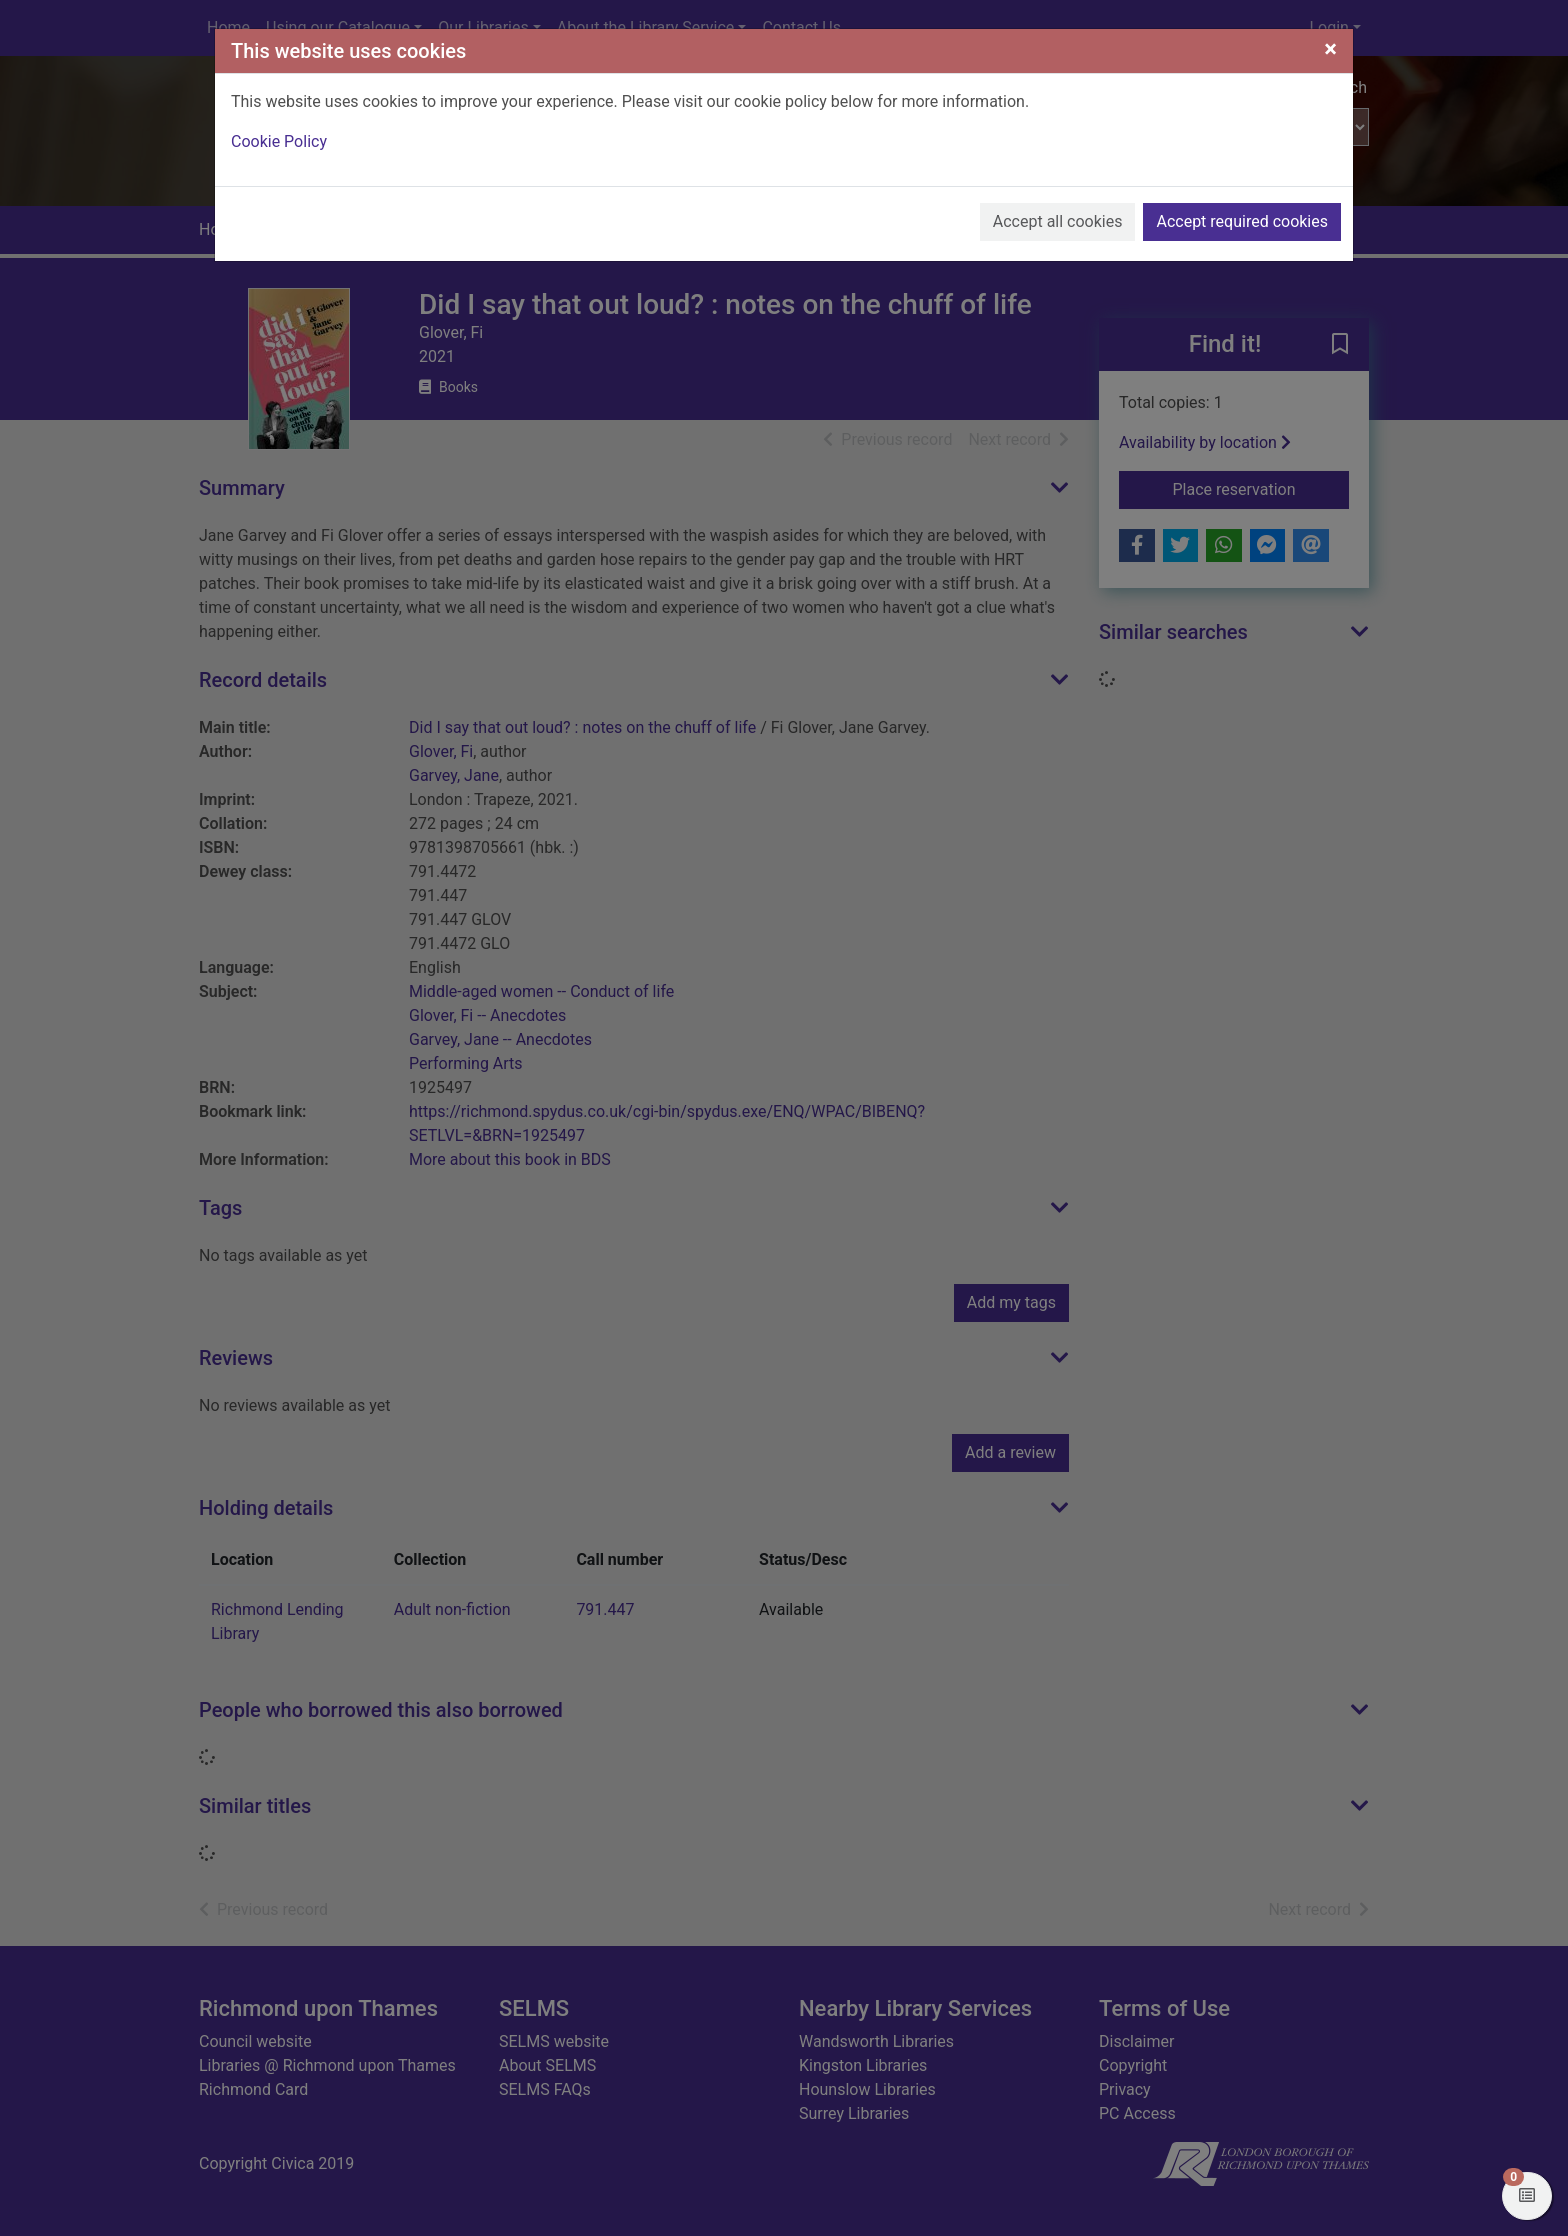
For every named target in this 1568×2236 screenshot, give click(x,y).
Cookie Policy (279, 141)
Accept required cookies (1242, 221)
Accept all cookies (1058, 221)
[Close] (1330, 49)
